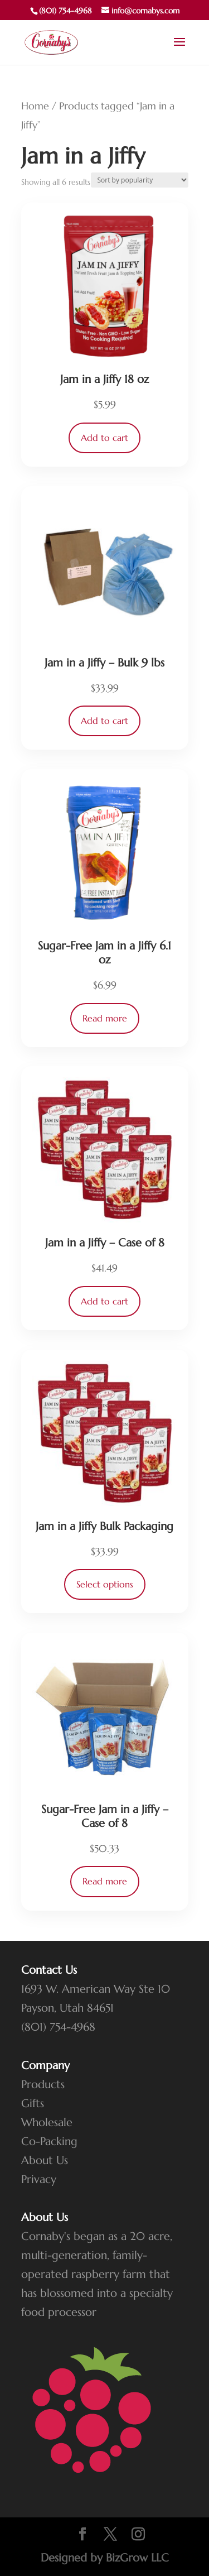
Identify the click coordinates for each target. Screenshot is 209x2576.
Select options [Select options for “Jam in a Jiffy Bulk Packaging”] (104, 1584)
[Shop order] (139, 180)
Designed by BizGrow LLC (105, 2558)
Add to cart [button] (104, 437)
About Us (44, 2160)
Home (35, 105)
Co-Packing (49, 2141)
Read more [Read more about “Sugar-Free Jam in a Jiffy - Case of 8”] (104, 1881)
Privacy (38, 2179)
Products (43, 2084)
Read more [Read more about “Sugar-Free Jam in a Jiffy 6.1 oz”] (104, 1018)
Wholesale (46, 2122)
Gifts (32, 2103)
